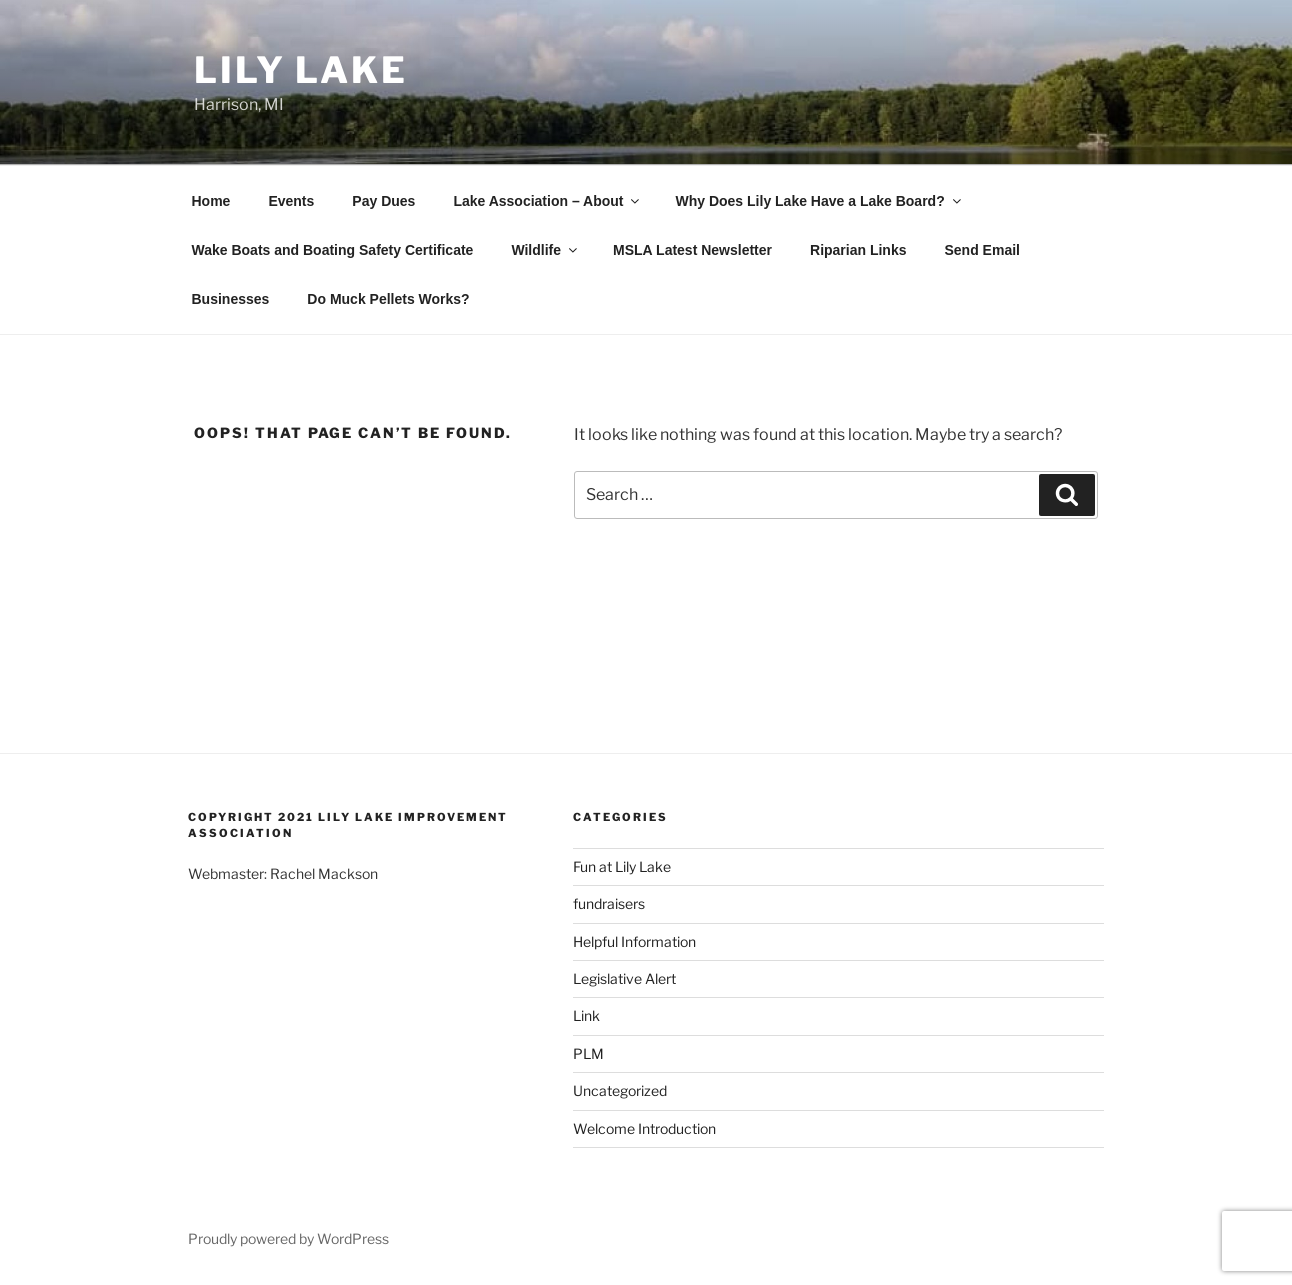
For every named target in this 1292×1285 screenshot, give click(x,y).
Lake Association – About (547, 201)
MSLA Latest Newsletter (692, 250)
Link (586, 1015)
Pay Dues (383, 201)
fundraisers (609, 903)
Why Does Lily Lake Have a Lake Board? (819, 201)
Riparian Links (858, 250)
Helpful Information (634, 941)
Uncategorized (620, 1090)
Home (211, 201)
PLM (588, 1053)
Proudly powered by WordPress (288, 1238)
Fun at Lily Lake (622, 866)
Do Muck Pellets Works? (388, 299)
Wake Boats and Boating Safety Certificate (333, 250)
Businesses (231, 299)
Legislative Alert (624, 978)
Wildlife (545, 250)
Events (291, 201)
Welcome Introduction (644, 1128)
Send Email (981, 250)
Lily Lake (301, 70)
